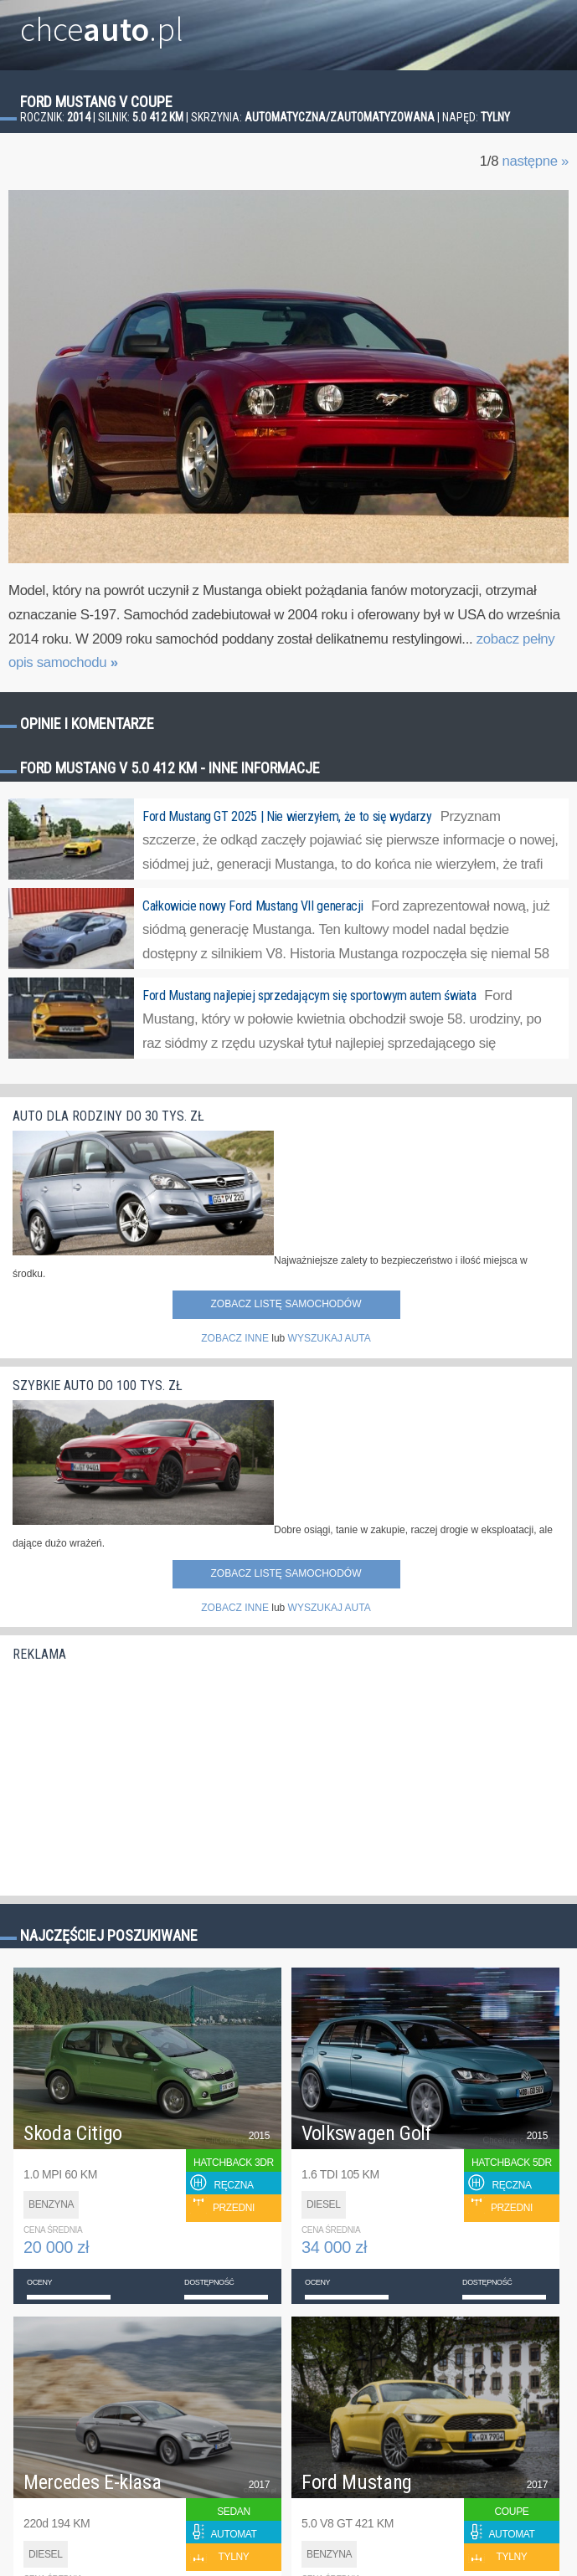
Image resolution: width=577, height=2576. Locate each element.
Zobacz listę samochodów (285, 1304)
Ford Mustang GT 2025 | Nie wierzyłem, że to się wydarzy (287, 816)
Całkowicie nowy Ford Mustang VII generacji (252, 906)
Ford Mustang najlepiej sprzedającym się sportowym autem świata (309, 995)
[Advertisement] (138, 1774)
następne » (535, 161)
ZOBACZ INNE (235, 1338)
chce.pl (101, 22)
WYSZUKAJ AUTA (329, 1338)
